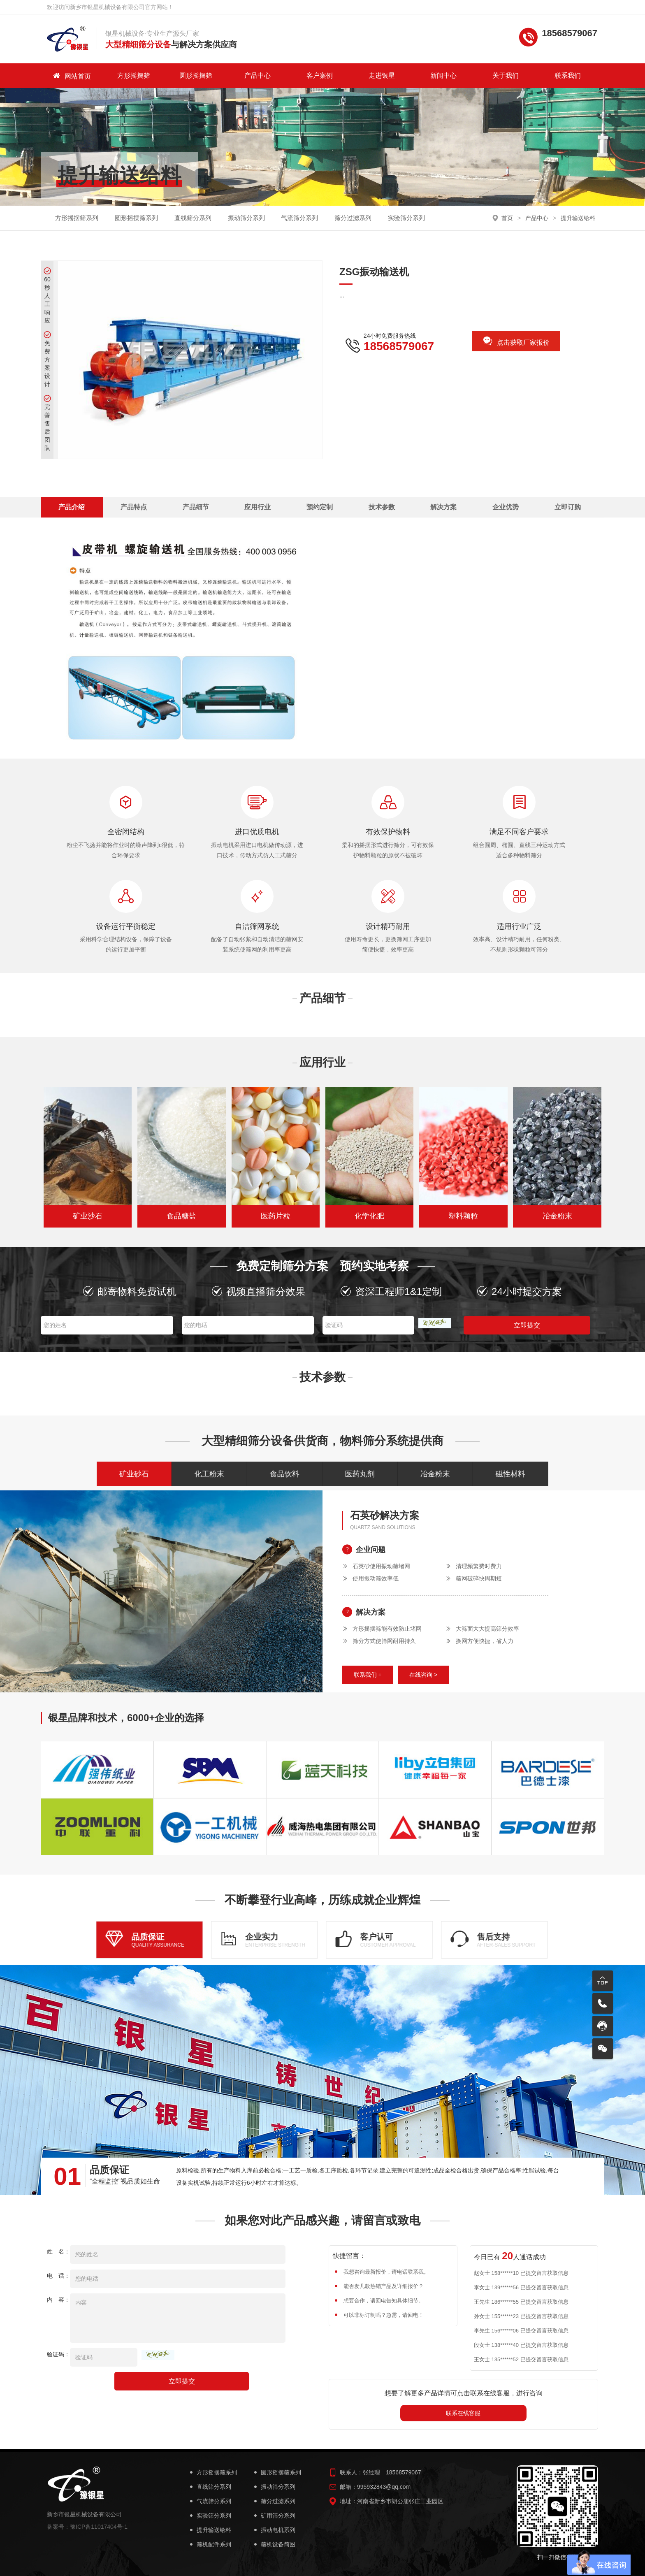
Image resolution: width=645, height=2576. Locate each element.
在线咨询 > (423, 1674)
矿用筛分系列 (273, 2516)
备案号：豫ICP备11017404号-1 (87, 2526)
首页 (507, 218)
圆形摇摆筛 (195, 75)
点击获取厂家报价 (516, 342)
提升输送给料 (578, 218)
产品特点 (134, 507)
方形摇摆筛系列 (76, 217)
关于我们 (505, 75)
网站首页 (71, 75)
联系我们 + (368, 1674)
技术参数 (382, 507)
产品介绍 (71, 507)
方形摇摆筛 (133, 75)
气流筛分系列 (299, 217)
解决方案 (443, 507)
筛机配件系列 (209, 2544)
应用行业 (257, 507)
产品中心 (257, 75)
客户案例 (319, 75)
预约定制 (319, 507)
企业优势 (505, 507)
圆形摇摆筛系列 (136, 217)
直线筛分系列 (192, 217)
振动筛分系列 (246, 217)
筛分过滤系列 (352, 217)
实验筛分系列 (406, 217)
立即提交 (527, 1325)
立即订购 (568, 507)
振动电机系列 (273, 2530)
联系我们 (568, 75)
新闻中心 (443, 75)
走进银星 (382, 75)
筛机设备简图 (273, 2544)
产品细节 (196, 507)
